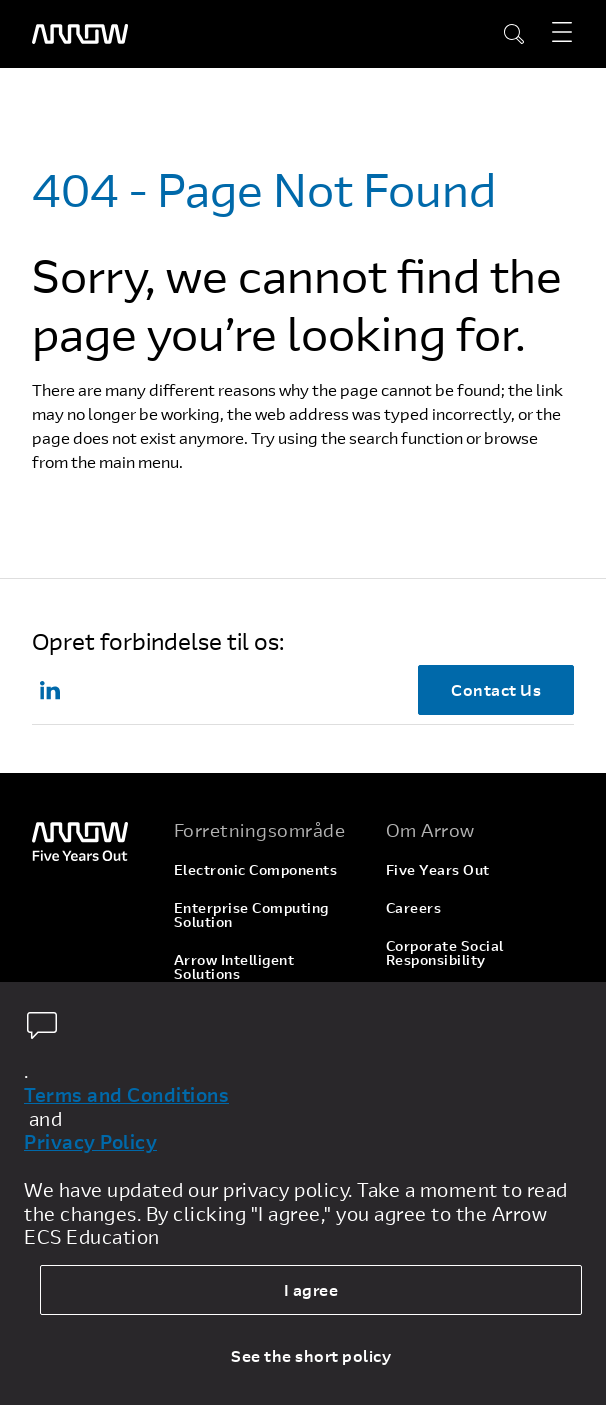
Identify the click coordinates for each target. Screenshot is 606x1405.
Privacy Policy (90, 1142)
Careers (414, 907)
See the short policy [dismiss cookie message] (311, 1355)
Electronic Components (256, 869)
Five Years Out (438, 869)
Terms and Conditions (126, 1095)
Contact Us (496, 689)
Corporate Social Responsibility (445, 952)
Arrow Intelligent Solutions (234, 966)
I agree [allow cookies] (311, 1289)
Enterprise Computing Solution (251, 914)
